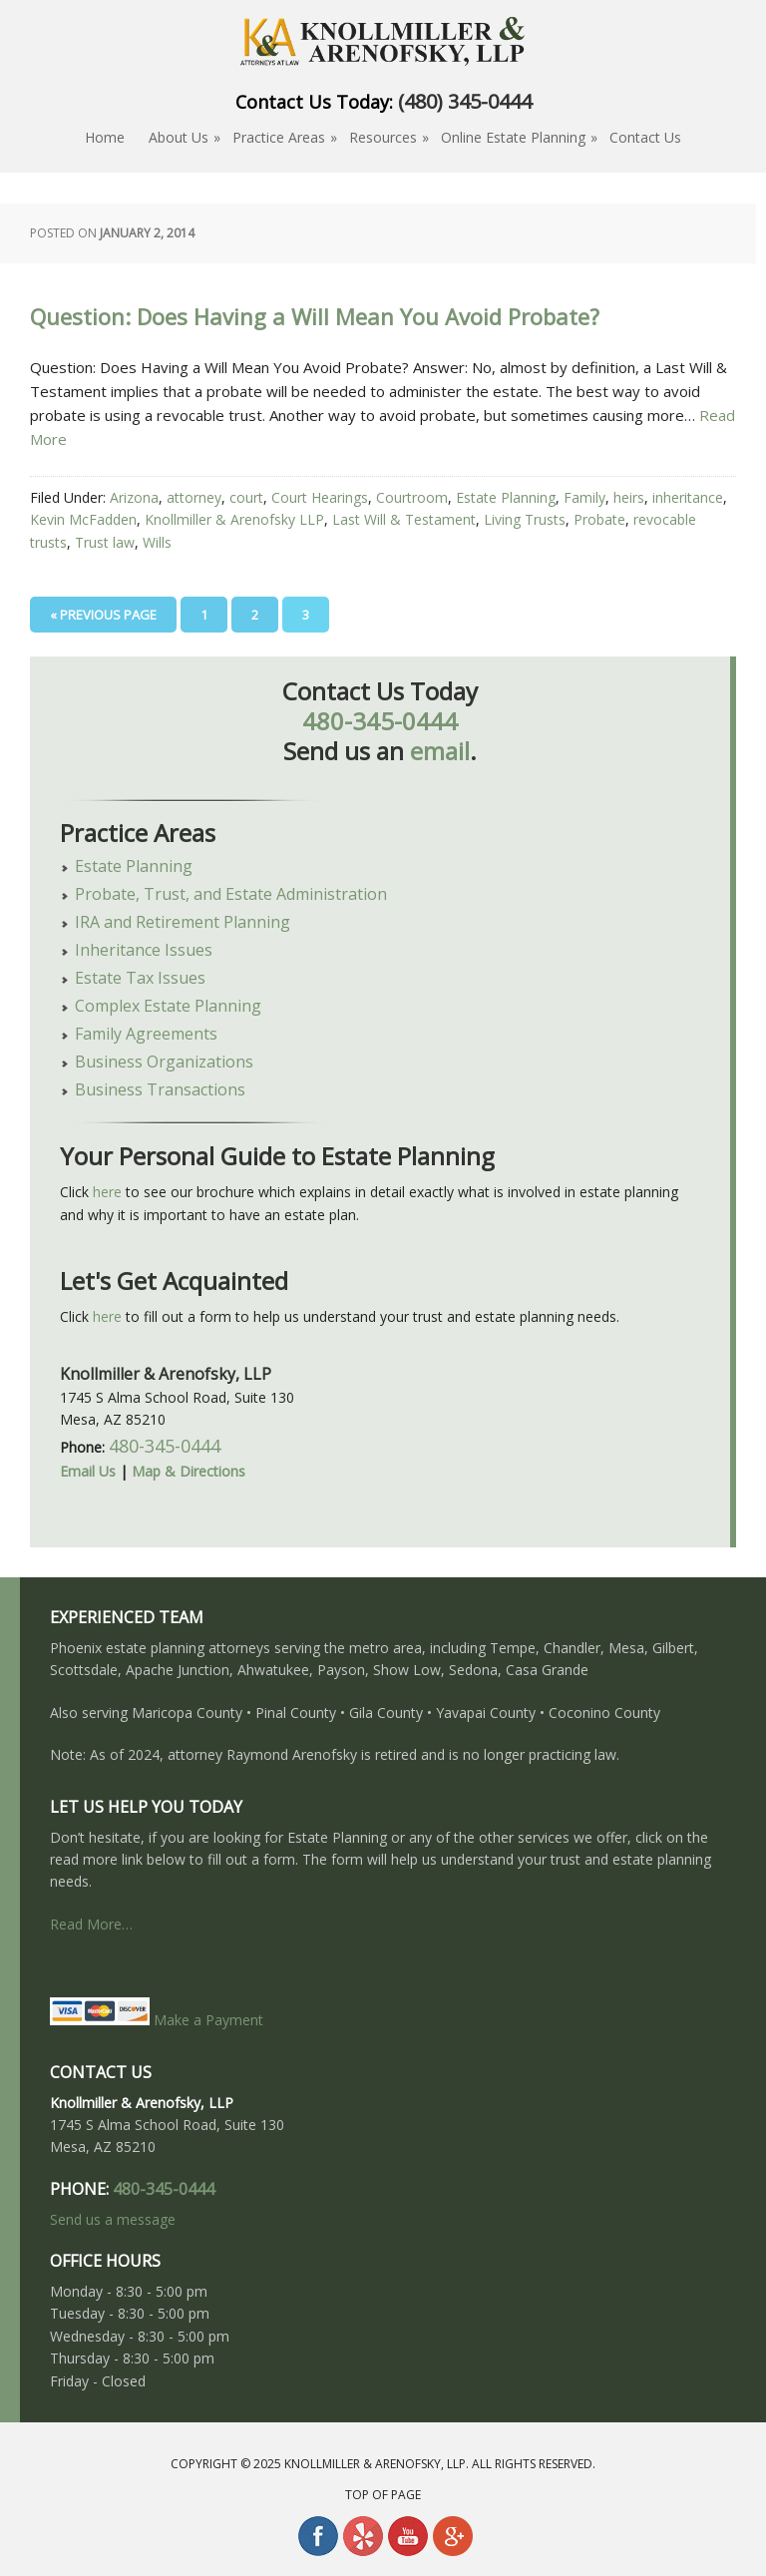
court (246, 497)
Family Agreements (146, 1034)
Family (584, 497)
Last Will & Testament (404, 519)
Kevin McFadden (83, 519)
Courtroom (412, 497)
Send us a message (113, 2219)
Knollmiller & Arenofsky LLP (234, 519)
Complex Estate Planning (168, 1006)
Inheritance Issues (143, 950)
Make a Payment (156, 2019)
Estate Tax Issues (140, 978)
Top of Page (383, 2494)
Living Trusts (525, 519)
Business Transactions (160, 1089)
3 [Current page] (305, 615)
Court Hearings (319, 497)
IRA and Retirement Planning (182, 922)
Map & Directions (188, 1471)
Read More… (91, 1924)
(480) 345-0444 (465, 101)
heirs (628, 497)
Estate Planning (506, 497)
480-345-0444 (380, 720)
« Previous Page (103, 615)
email (440, 750)
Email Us (88, 1471)
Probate (599, 519)
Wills (157, 542)
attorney (194, 497)
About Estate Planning (383, 45)
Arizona (134, 497)
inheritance (687, 497)
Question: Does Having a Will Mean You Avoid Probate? (314, 317)
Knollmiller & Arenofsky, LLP (375, 2463)
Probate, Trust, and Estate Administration (231, 894)
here (107, 1191)
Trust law (105, 542)
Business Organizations (164, 1062)
